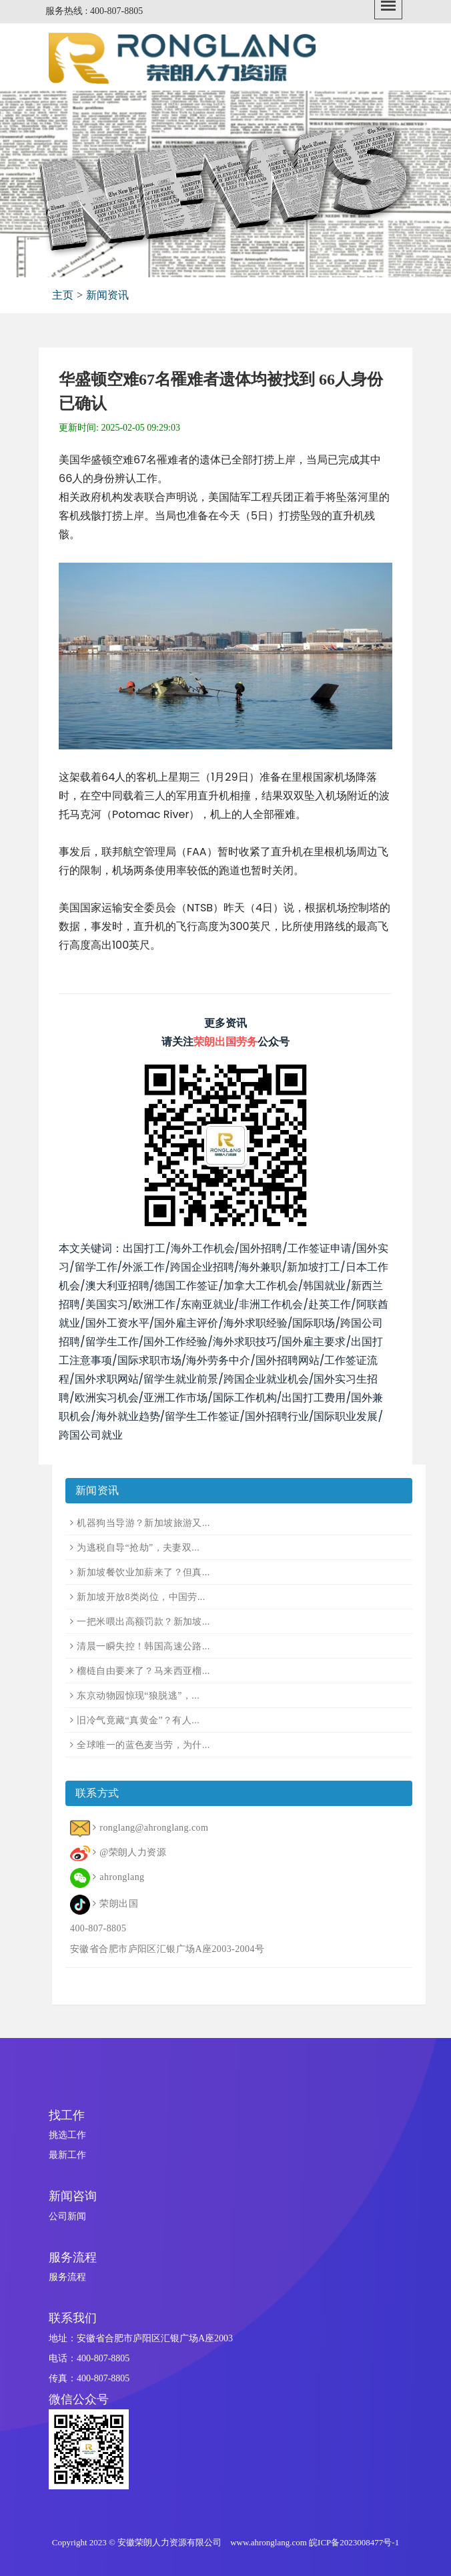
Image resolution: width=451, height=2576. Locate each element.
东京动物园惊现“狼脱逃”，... (138, 1696)
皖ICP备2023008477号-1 (354, 2542)
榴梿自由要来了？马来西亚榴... (143, 1671)
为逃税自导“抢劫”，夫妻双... (138, 1548)
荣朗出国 (118, 1904)
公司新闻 (67, 2216)
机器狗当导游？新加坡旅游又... (143, 1523)
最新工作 (67, 2155)
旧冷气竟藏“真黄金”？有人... (138, 1720)
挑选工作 (67, 2135)
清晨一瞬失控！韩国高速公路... (143, 1646)
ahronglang (121, 1877)
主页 (62, 295)
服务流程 (67, 2277)
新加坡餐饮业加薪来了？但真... (143, 1572)
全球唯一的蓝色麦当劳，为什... (143, 1745)
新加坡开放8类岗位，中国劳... (141, 1597)
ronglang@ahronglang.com (153, 1828)
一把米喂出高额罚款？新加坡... (143, 1622)
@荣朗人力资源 (132, 1852)
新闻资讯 (107, 295)
